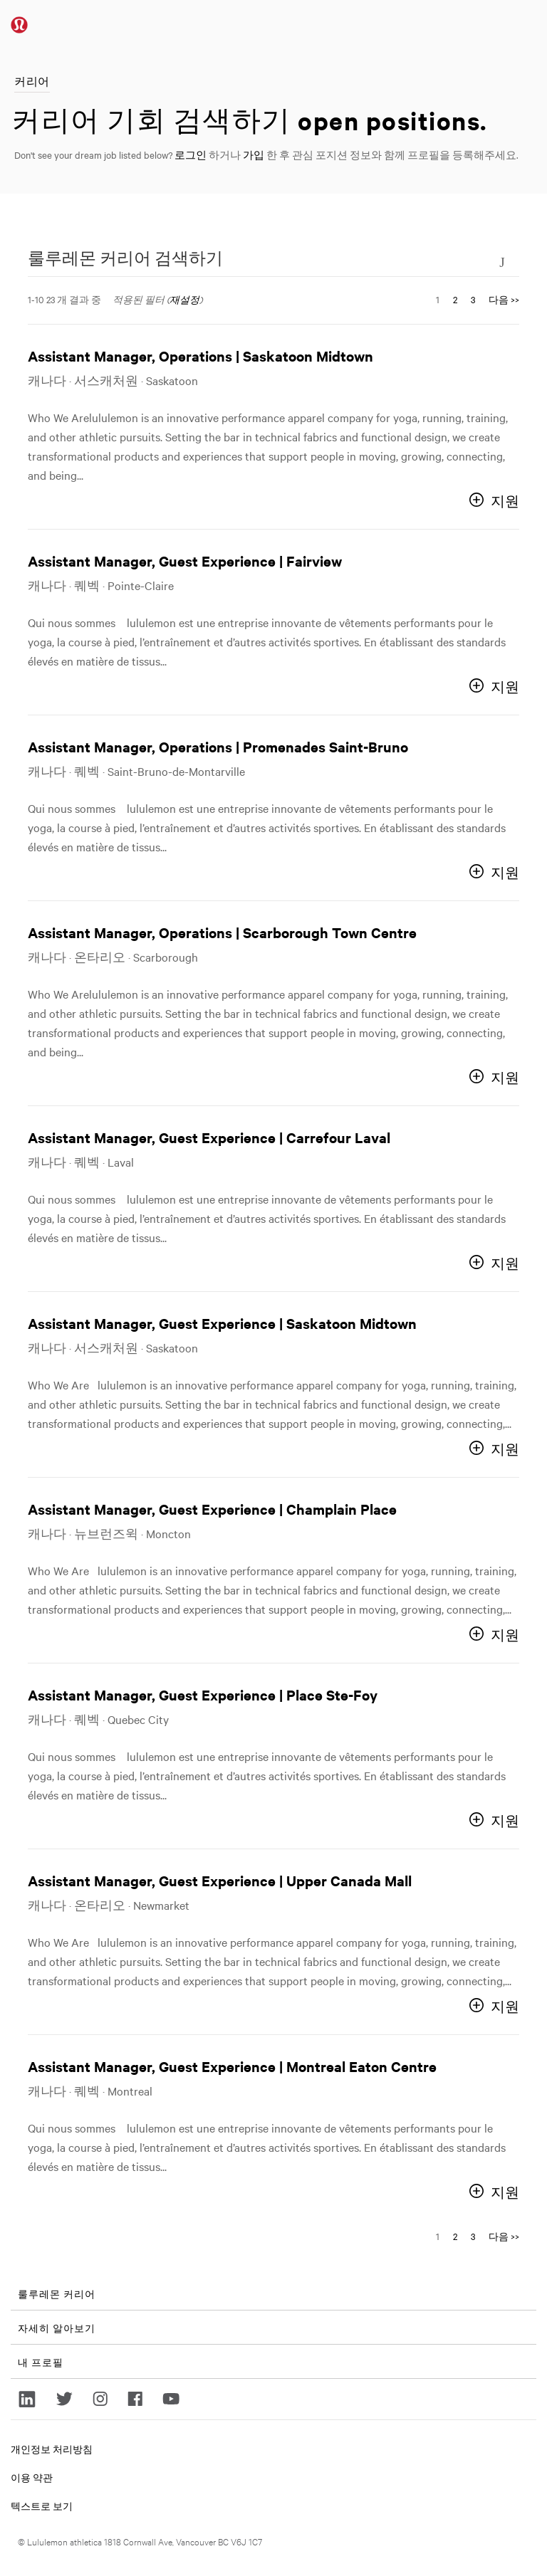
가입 (253, 154)
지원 (505, 501)
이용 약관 (32, 2477)
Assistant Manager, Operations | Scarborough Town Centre (222, 932)
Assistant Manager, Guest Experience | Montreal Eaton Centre (232, 2066)
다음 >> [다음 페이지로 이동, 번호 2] (504, 299)
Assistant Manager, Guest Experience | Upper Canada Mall (220, 1880)
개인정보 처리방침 (52, 2448)
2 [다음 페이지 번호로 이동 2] (455, 299)
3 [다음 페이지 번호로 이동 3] (473, 299)
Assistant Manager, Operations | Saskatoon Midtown (200, 355)
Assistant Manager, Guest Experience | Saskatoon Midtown (222, 1322)
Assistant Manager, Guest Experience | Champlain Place (212, 1508)
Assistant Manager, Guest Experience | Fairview (185, 560)
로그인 (190, 154)
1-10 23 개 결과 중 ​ (64, 299)
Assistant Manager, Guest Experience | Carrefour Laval (209, 1137)
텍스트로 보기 (42, 2505)
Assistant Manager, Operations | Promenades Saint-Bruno (218, 746)
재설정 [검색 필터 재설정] (184, 299)
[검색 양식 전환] (502, 260)
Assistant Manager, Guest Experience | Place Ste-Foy (202, 1694)
